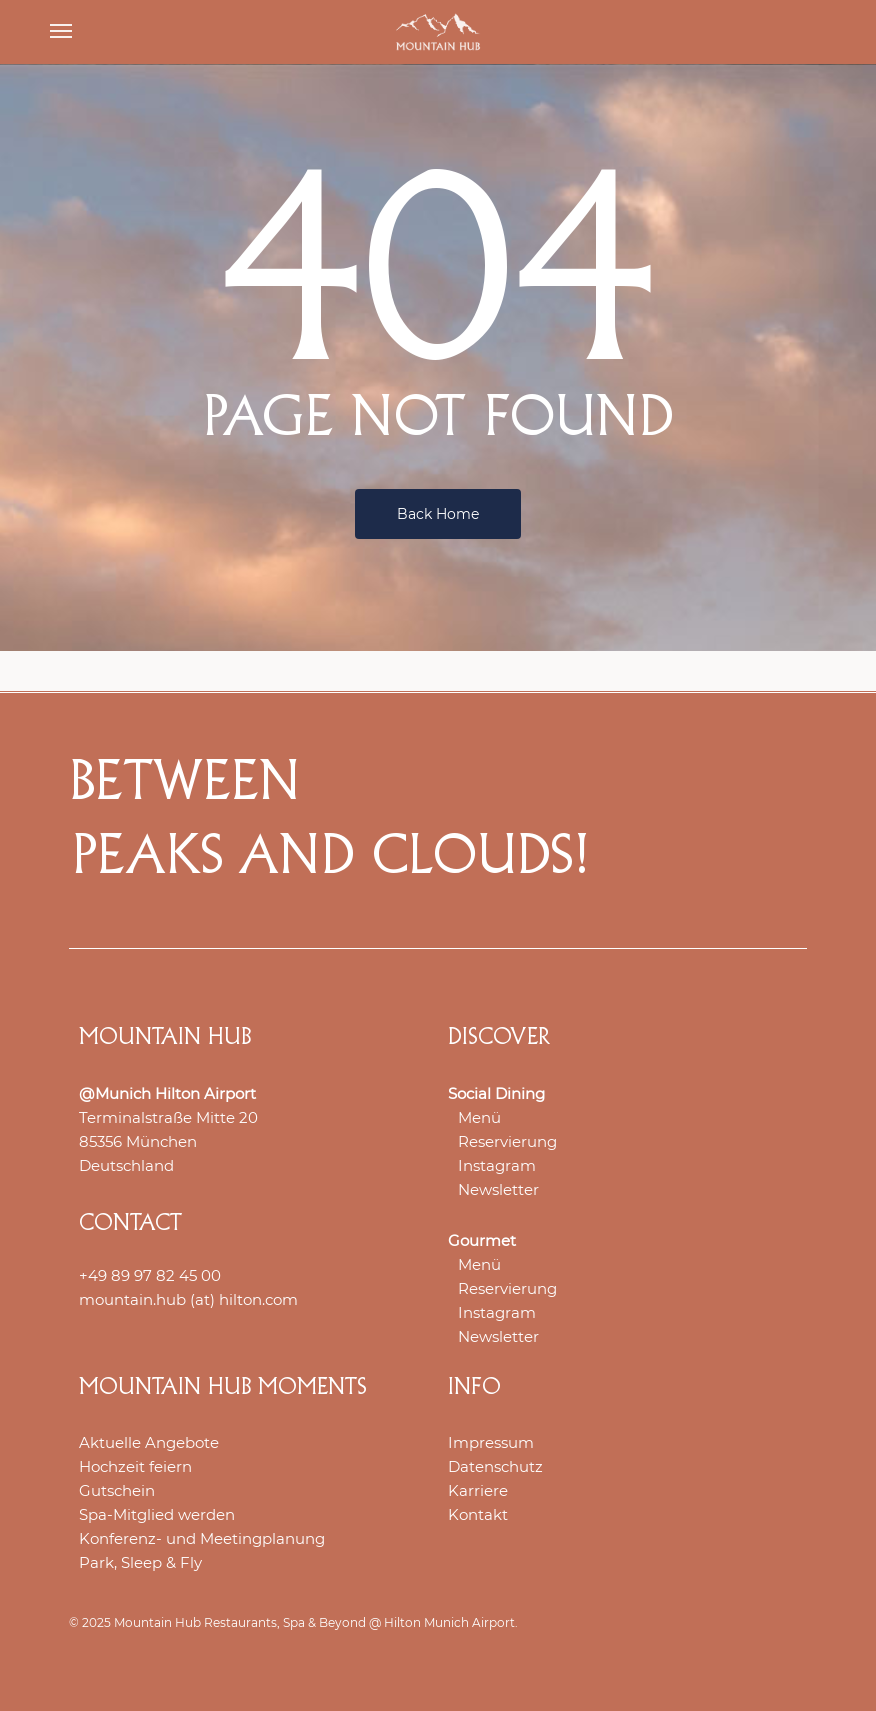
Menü (479, 1117)
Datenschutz (495, 1466)
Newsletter (498, 1189)
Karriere (478, 1490)
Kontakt (478, 1514)
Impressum (491, 1442)
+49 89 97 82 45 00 (150, 1275)
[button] (61, 32)
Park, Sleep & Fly (140, 1562)
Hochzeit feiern (135, 1466)
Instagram (497, 1165)
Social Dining (496, 1093)
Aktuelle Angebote (149, 1442)
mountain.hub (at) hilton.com (188, 1299)
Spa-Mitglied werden (157, 1514)
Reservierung (507, 1141)
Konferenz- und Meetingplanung (202, 1538)
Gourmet (482, 1240)
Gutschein (117, 1490)
